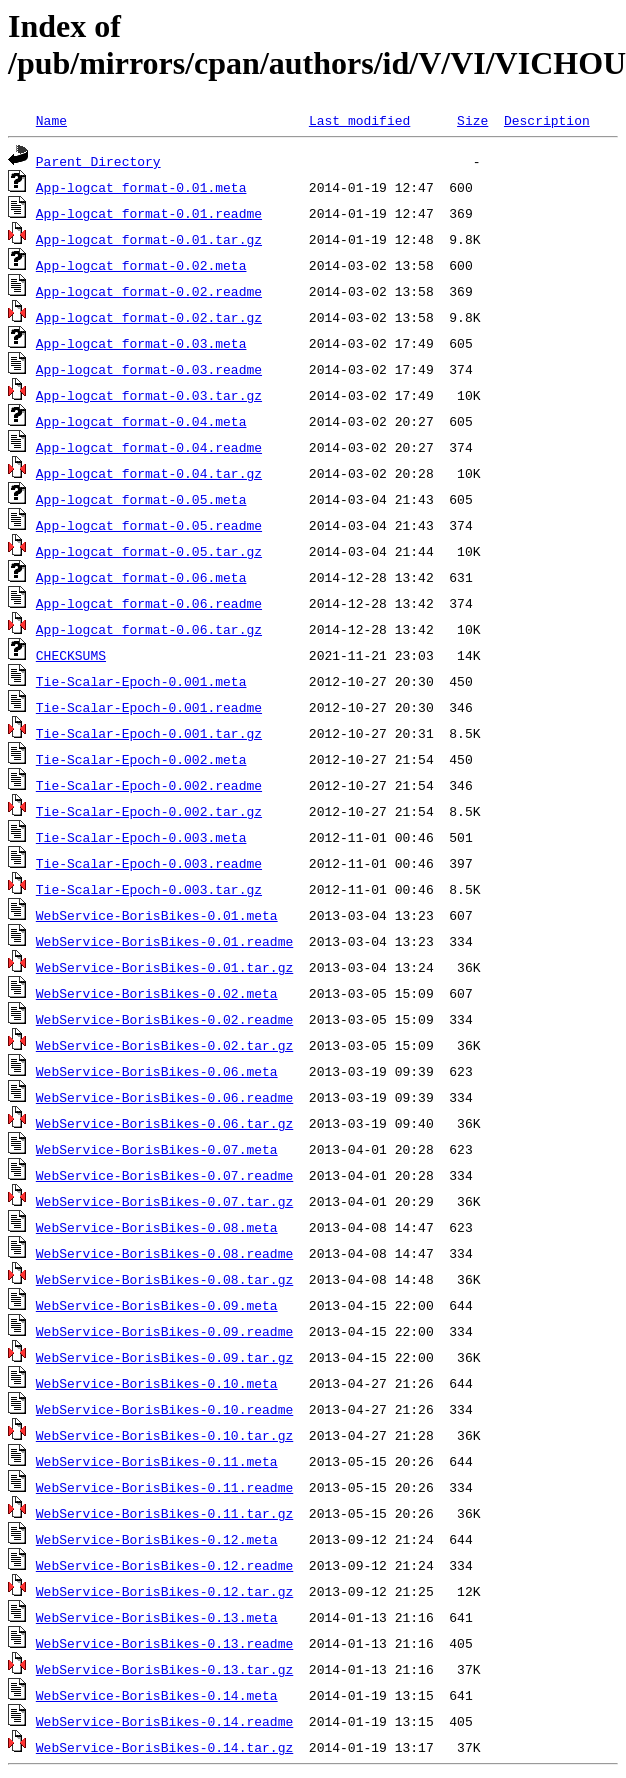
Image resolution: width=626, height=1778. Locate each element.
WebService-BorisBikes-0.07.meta (157, 1149)
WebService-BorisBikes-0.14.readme (164, 1721)
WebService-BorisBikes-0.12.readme (164, 1565)
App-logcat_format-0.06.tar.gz (149, 629)
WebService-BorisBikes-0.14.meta (157, 1695)
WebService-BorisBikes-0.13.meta (157, 1617)
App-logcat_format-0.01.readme (149, 213)
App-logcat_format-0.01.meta (141, 187)
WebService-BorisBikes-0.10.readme (164, 1409)
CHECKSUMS (71, 655)
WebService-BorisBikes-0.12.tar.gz (164, 1591)
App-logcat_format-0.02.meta (141, 265)
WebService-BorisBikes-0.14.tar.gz (164, 1747)
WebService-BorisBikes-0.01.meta (157, 915)
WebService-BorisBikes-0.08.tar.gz (164, 1279)
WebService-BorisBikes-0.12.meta (157, 1539)
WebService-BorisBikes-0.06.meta (157, 1071)
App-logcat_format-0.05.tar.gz (149, 551)
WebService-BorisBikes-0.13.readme (164, 1643)
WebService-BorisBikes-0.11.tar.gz (164, 1513)
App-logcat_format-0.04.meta (141, 421)
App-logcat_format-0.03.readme (149, 369)
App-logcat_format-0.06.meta (141, 577)
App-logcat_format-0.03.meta (141, 343)
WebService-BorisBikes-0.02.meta (157, 993)
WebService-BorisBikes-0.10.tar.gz (164, 1435)
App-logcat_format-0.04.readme (149, 447)
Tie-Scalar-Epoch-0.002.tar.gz (149, 811)
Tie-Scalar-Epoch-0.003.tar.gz (149, 889)
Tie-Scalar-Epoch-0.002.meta (141, 759)
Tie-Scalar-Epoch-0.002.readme (149, 785)
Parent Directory (98, 161)
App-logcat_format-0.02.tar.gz (149, 317)
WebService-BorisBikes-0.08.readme (164, 1253)
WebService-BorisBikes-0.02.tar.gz (164, 1045)
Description (547, 120)
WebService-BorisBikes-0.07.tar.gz (164, 1201)
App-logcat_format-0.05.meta (141, 499)
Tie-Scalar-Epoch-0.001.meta (141, 681)
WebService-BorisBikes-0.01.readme (164, 941)
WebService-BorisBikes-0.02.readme (164, 1019)
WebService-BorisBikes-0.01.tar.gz (164, 967)
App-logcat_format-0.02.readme (149, 291)
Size (472, 120)
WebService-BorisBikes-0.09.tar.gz (164, 1357)
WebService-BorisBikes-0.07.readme (164, 1175)
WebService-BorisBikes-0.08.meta (157, 1227)
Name (51, 120)
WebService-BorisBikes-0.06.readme (164, 1097)
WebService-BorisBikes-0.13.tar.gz (164, 1669)
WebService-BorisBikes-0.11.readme (164, 1487)
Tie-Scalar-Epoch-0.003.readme (149, 863)
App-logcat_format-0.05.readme (149, 525)
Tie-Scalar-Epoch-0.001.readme (149, 707)
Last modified (359, 120)
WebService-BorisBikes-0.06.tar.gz (164, 1123)
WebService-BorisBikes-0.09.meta (157, 1305)
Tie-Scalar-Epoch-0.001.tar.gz (149, 733)
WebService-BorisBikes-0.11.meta (157, 1461)
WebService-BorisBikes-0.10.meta (157, 1383)
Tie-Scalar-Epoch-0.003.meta (141, 837)
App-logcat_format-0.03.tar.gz (149, 395)
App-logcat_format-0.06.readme (149, 603)
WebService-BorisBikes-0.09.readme (164, 1331)
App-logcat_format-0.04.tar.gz (149, 473)
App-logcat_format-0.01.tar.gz (149, 239)
